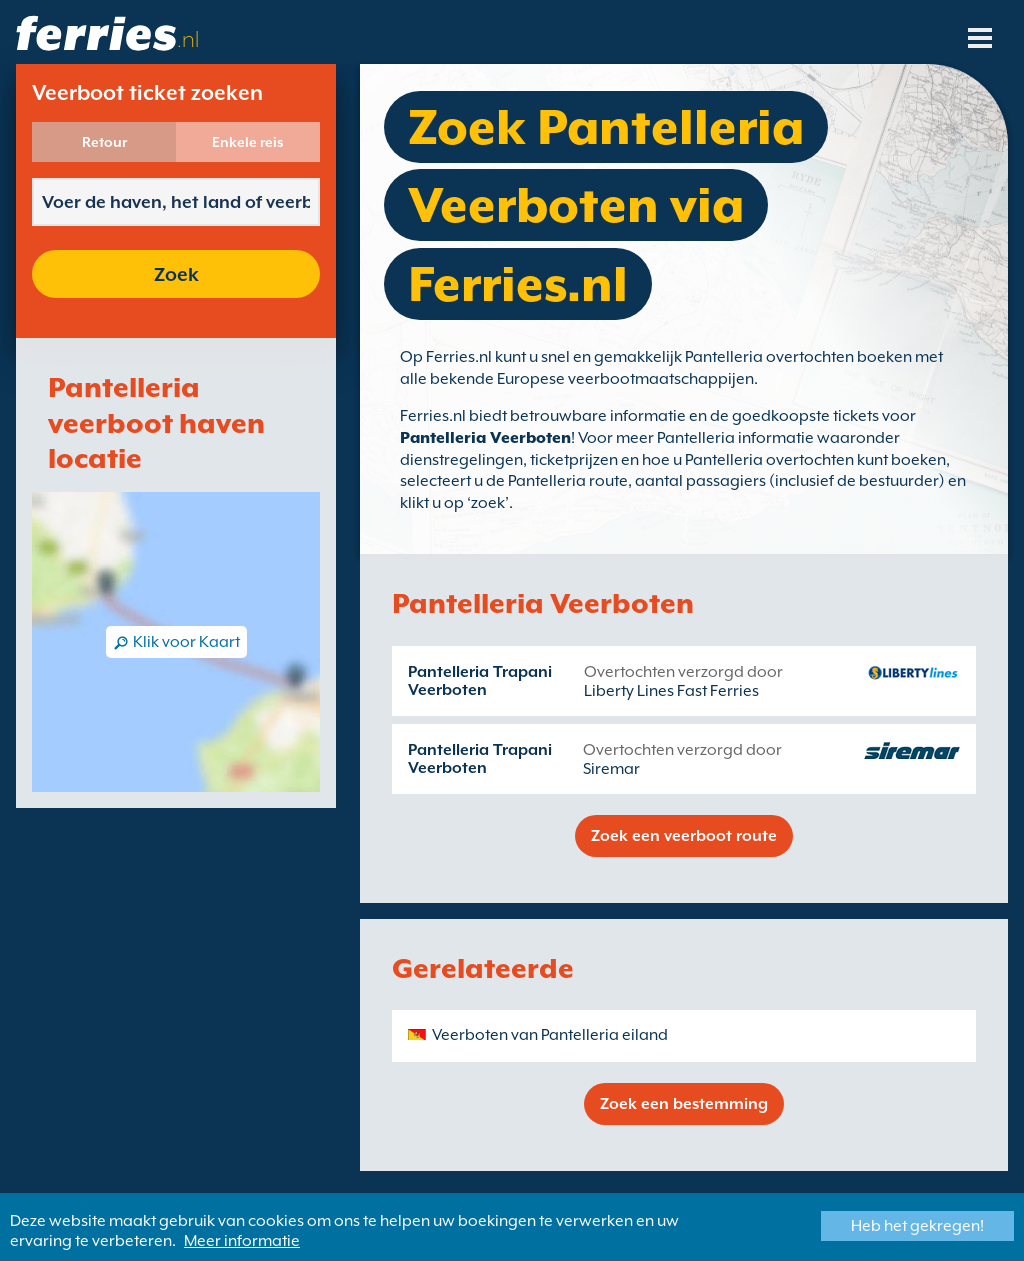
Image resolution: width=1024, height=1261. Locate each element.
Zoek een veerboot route (684, 836)
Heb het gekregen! (917, 1226)
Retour (104, 142)
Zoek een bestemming (684, 1104)
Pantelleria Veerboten (485, 438)
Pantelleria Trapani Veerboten (480, 681)
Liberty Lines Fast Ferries (671, 691)
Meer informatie (242, 1241)
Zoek (176, 274)
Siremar (611, 769)
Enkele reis (248, 142)
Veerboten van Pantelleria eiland (550, 1035)
